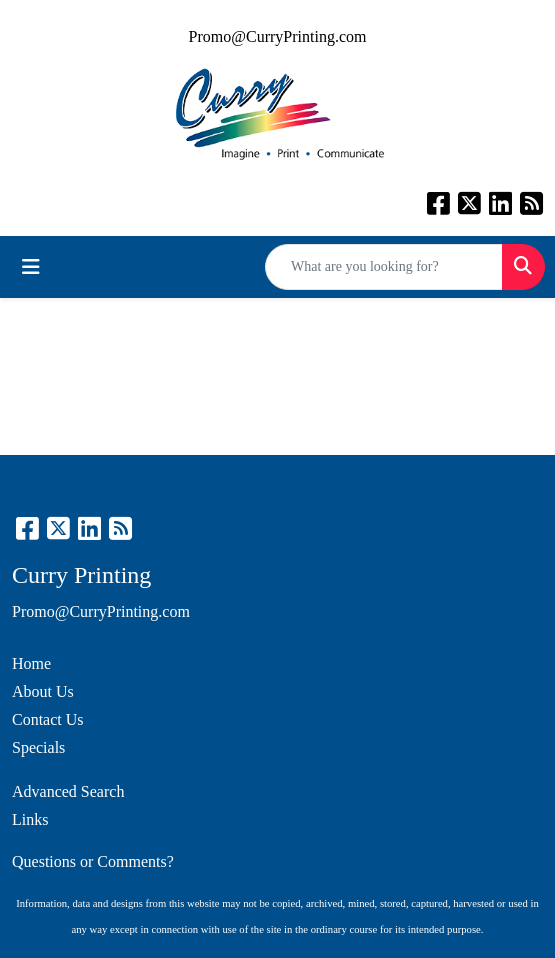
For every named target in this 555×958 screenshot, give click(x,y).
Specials (38, 747)
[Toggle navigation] (31, 267)
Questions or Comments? (93, 861)
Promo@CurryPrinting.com (278, 36)
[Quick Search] (384, 267)
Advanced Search (68, 791)
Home (31, 663)
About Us (43, 691)
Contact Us (48, 719)
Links (30, 819)
